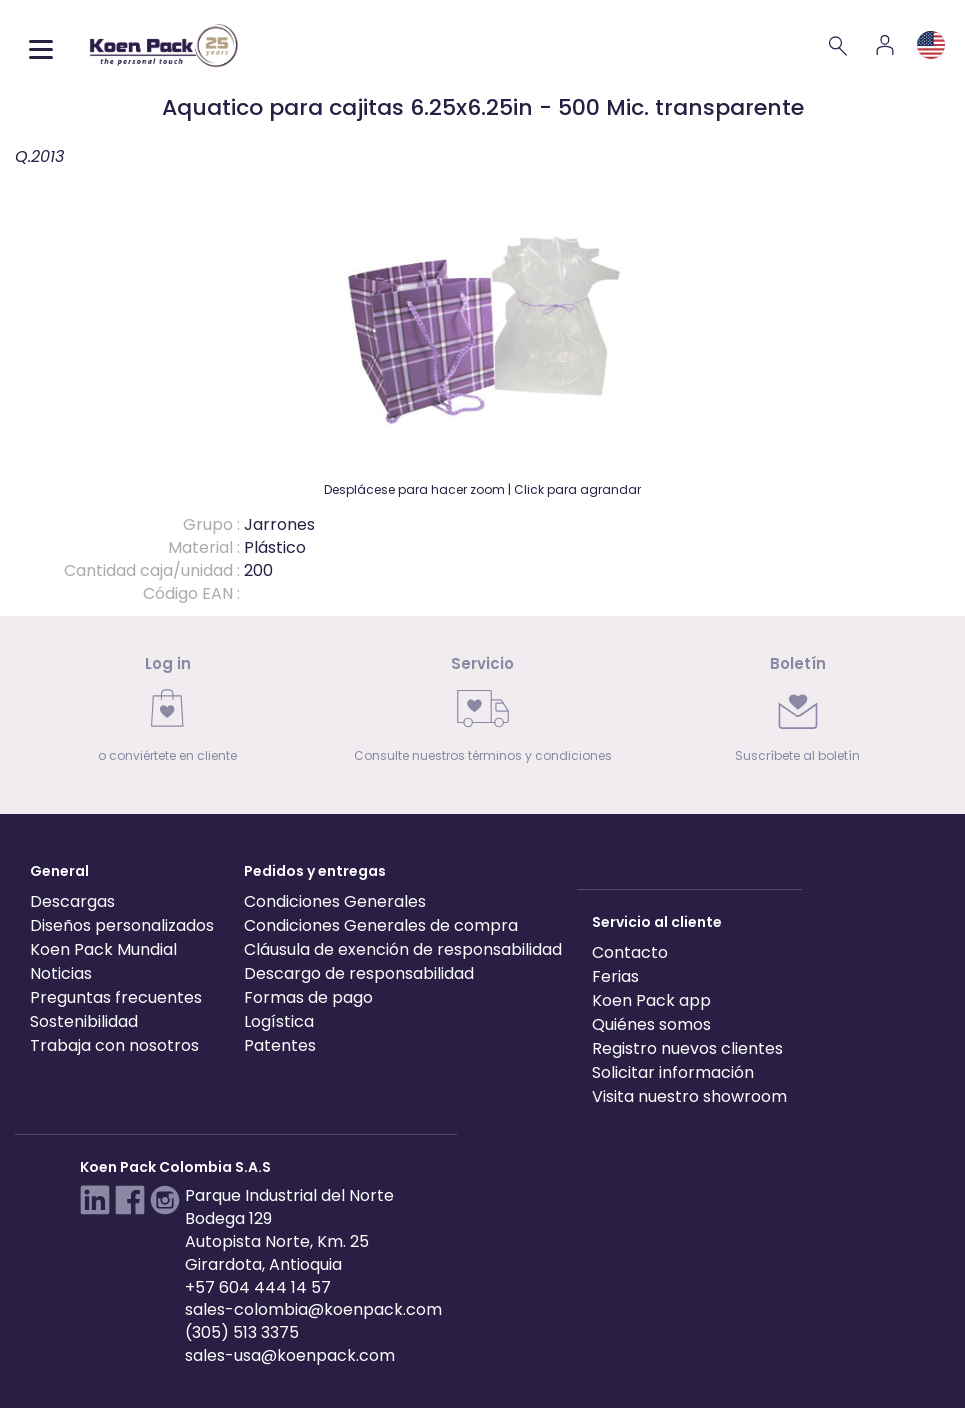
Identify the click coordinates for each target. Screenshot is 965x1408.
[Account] (885, 45)
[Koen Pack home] (164, 45)
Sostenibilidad (84, 1021)
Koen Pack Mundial (103, 949)
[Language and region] (931, 45)
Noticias (61, 973)
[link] (167, 715)
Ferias (615, 976)
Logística (279, 1021)
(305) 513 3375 (242, 1332)
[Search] (839, 45)
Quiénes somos (651, 1024)
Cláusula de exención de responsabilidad (403, 949)
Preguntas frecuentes (116, 997)
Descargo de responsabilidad (359, 973)
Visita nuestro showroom (689, 1096)
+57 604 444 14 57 (258, 1287)
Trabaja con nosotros (114, 1045)
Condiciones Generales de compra (381, 925)
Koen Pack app (651, 1000)
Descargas (72, 901)
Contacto (630, 952)
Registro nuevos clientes (687, 1048)
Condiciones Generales (335, 901)
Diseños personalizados (122, 925)
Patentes (280, 1045)
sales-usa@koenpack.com (290, 1355)
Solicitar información (673, 1072)
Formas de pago (308, 997)
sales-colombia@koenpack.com (313, 1309)
